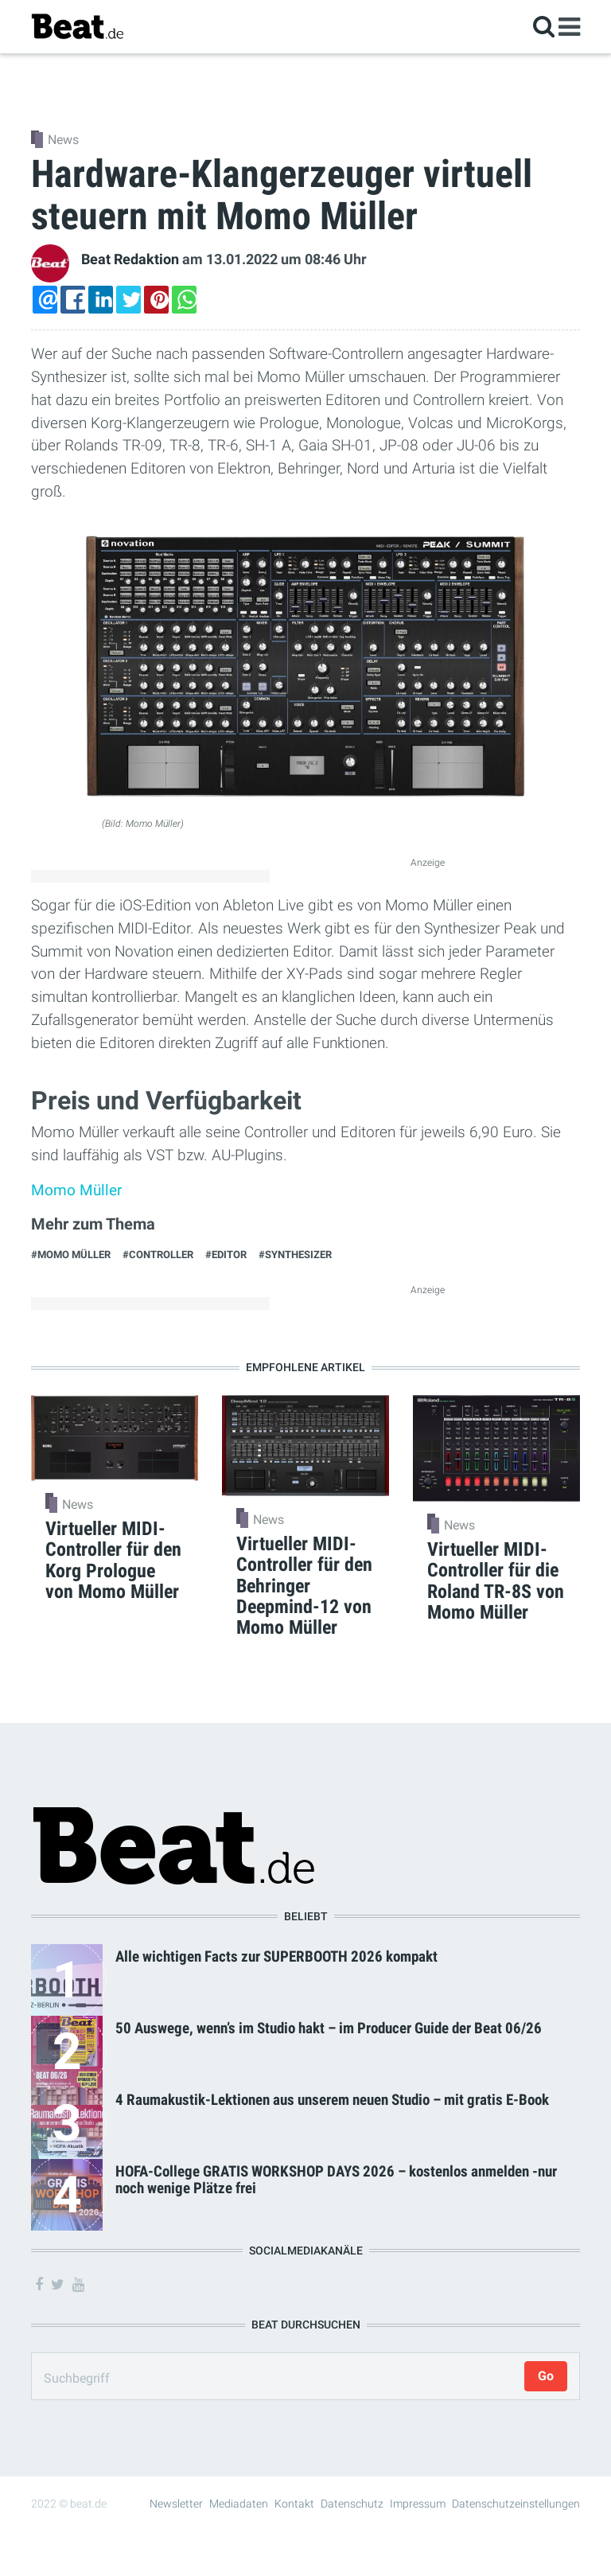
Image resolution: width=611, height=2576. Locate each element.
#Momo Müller (71, 1255)
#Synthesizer (295, 1255)
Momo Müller (76, 1190)
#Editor (226, 1255)
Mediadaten (238, 2503)
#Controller (158, 1255)
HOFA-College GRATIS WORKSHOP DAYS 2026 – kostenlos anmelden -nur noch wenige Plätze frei (336, 2179)
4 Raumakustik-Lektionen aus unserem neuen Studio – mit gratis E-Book (332, 2100)
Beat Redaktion (130, 259)
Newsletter (176, 2503)
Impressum (418, 2503)
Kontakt (294, 2503)
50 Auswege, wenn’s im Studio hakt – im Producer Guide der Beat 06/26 (328, 2028)
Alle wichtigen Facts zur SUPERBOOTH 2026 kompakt (276, 1956)
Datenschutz (352, 2503)
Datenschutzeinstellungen (516, 2503)
